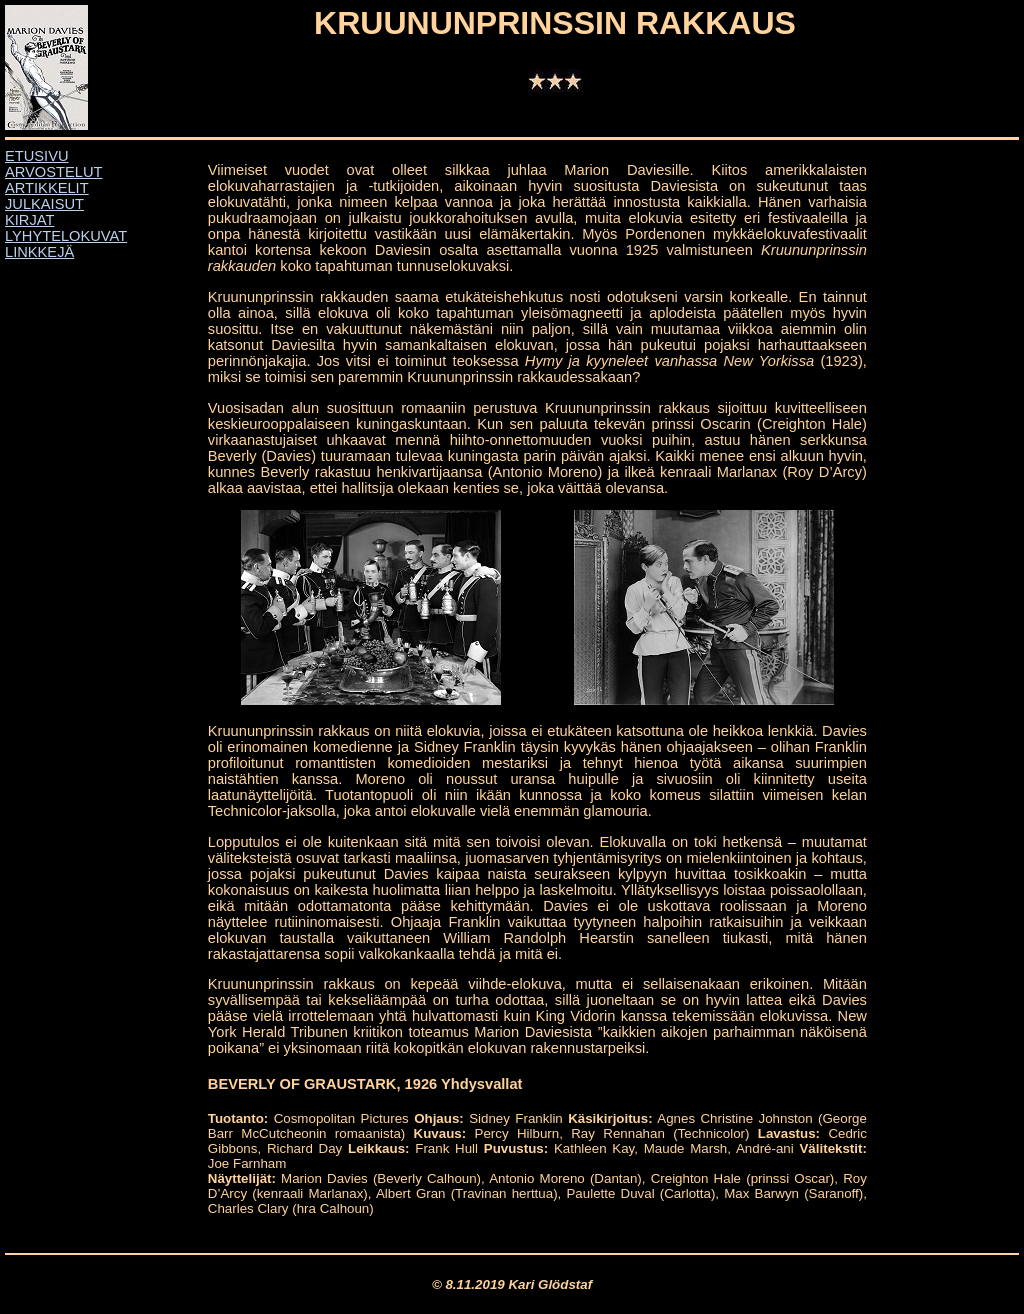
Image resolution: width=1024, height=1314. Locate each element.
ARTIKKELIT (47, 188)
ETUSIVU (37, 156)
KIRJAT (29, 220)
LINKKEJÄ (39, 252)
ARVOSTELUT (53, 172)
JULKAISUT (44, 204)
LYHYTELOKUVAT (66, 236)
